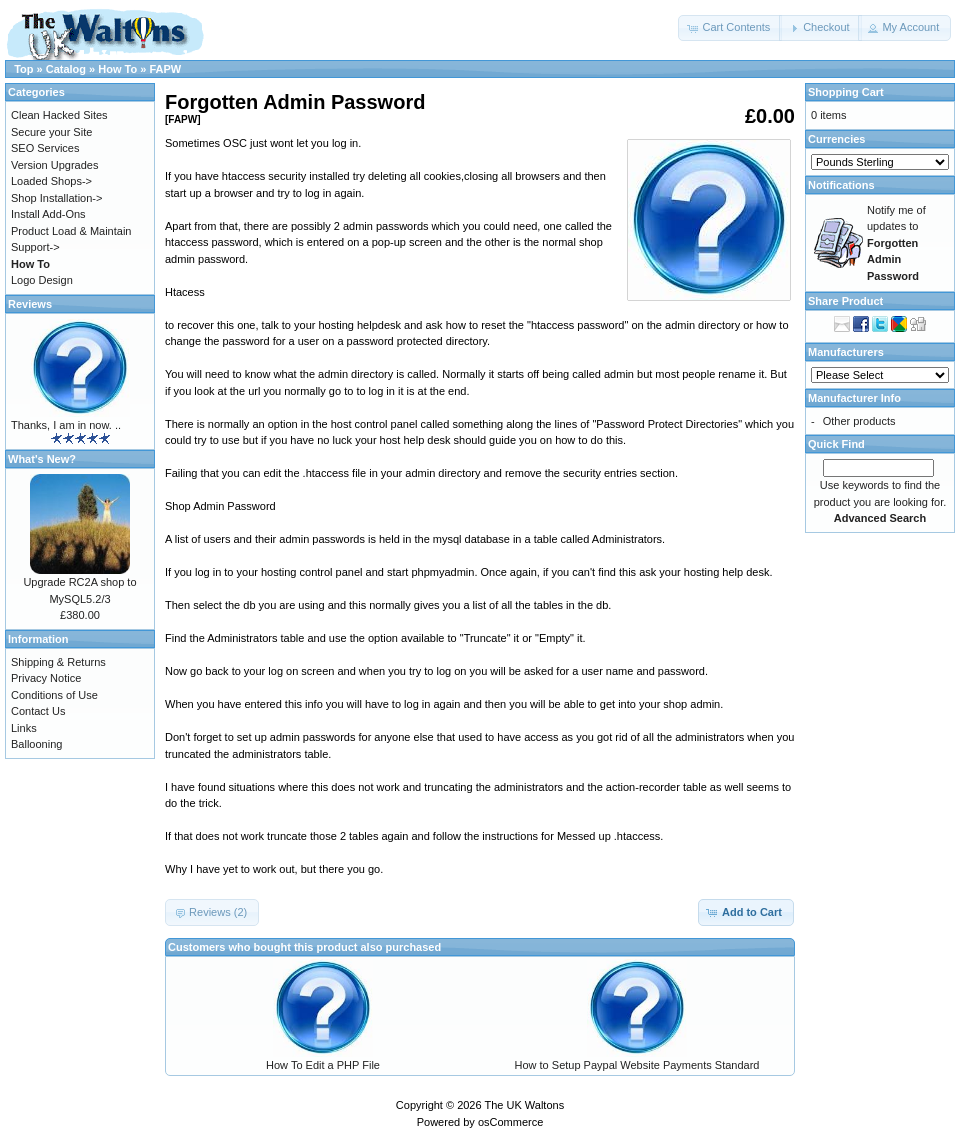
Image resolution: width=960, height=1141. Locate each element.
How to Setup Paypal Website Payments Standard (637, 1065)
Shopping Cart (846, 92)
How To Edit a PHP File (323, 1065)
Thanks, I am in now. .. (66, 425)
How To (117, 69)
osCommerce (510, 1122)
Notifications (841, 185)
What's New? (42, 459)
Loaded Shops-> (51, 181)
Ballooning (36, 744)
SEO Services (45, 148)
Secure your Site (51, 132)
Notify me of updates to (896, 243)
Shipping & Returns (58, 662)
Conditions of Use (54, 695)
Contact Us (38, 711)
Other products (859, 421)
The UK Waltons (524, 1105)
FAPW (165, 69)
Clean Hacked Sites (59, 115)
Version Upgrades (54, 165)
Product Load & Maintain (71, 231)
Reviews (30, 304)
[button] (730, 28)
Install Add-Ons (48, 214)
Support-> (35, 247)
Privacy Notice (46, 678)
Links (24, 728)
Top (23, 69)
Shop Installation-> (56, 198)
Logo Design (42, 280)
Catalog (66, 69)
